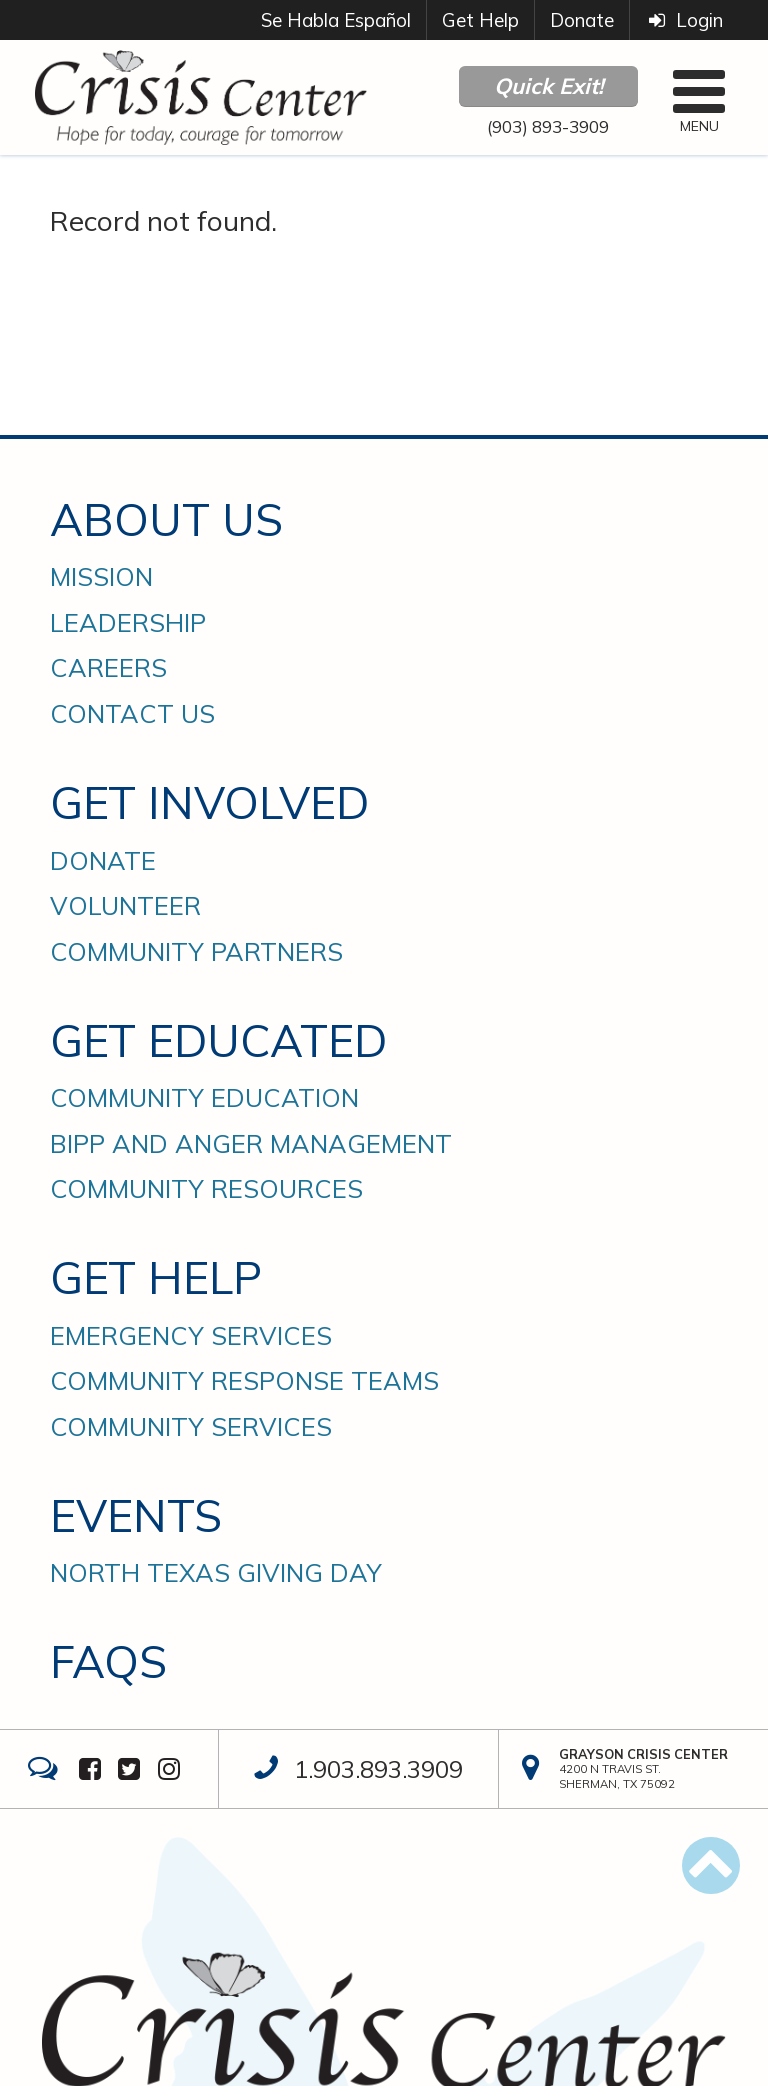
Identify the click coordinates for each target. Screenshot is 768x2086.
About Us (166, 519)
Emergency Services (191, 1336)
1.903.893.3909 (378, 1769)
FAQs (108, 1661)
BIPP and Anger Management (251, 1144)
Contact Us (132, 714)
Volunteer (125, 906)
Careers (108, 668)
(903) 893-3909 (548, 126)
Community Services (191, 1427)
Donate (582, 20)
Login (684, 20)
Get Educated (218, 1040)
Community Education (204, 1098)
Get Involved (209, 802)
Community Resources (206, 1189)
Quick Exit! (548, 86)
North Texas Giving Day (216, 1573)
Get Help (480, 20)
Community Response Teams (244, 1381)
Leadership (128, 623)
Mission (101, 577)
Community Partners (196, 952)
